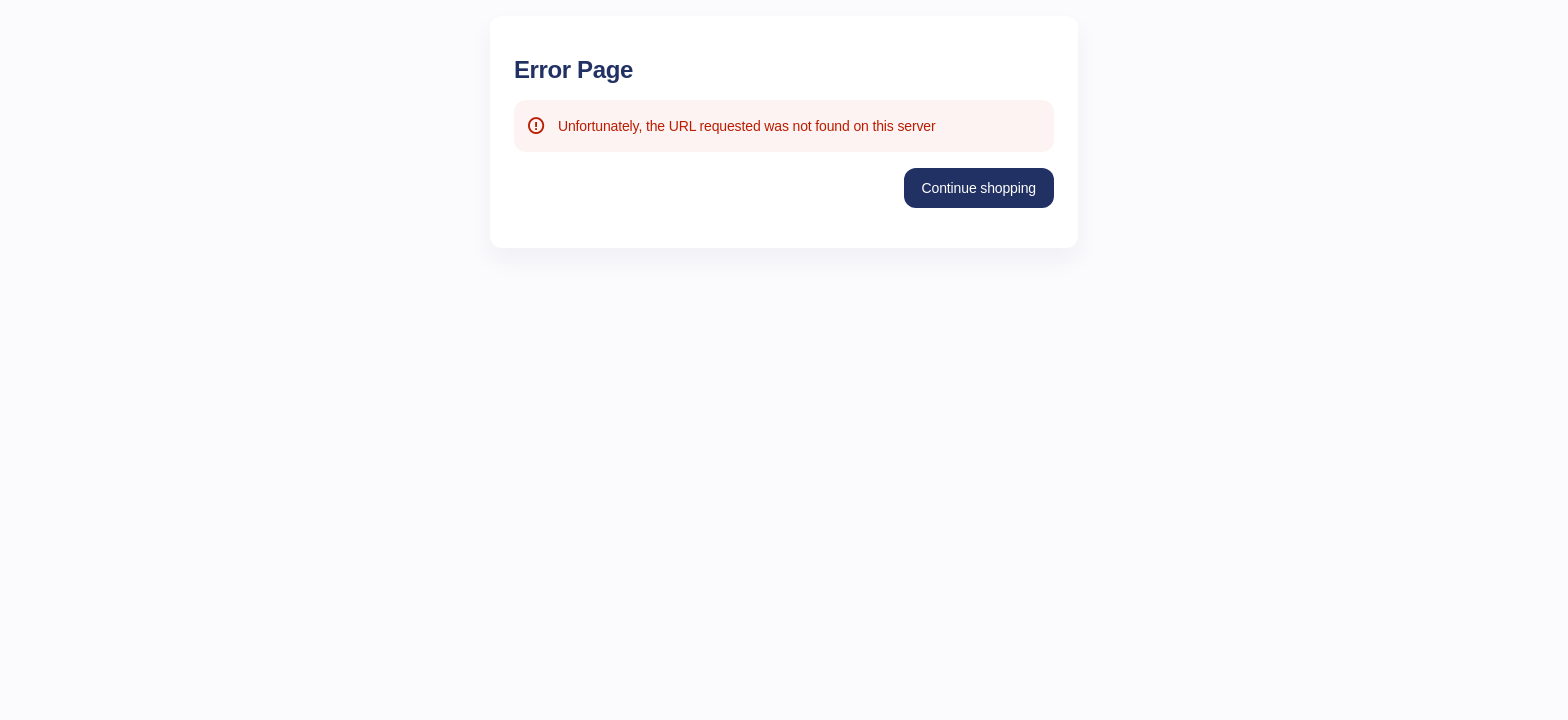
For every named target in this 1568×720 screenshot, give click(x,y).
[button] (979, 188)
